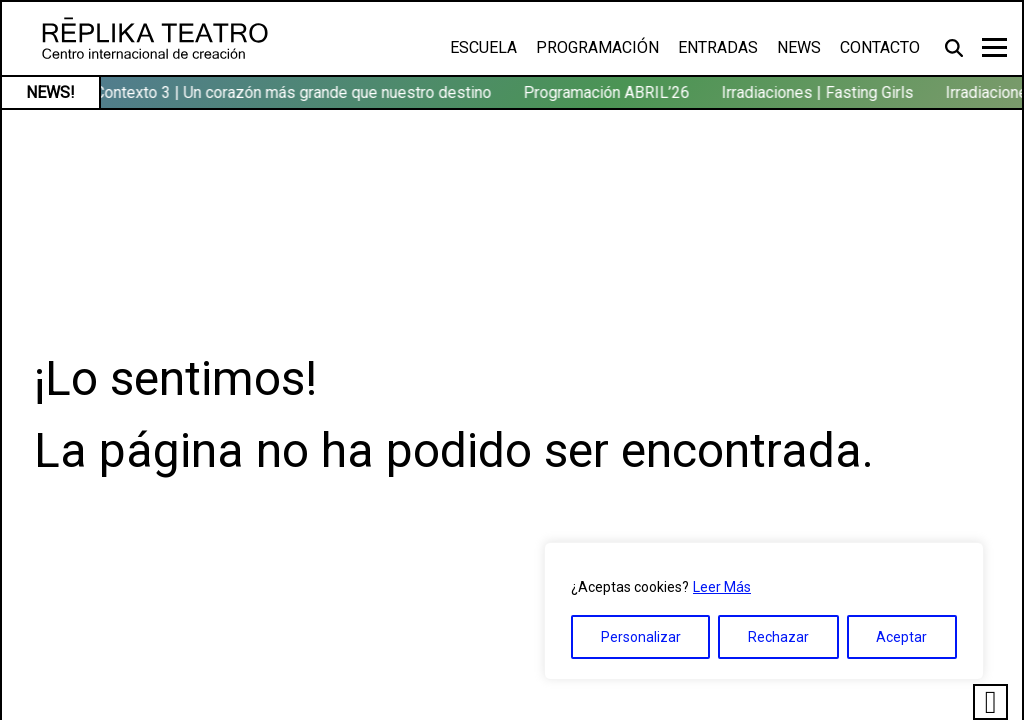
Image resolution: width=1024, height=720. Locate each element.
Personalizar (641, 637)
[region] (764, 611)
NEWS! (50, 92)
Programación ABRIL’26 (609, 92)
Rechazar (778, 637)
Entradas (718, 47)
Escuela (483, 47)
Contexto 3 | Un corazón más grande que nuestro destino (295, 92)
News (799, 47)
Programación (597, 47)
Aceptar (901, 637)
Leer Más (722, 587)
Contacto (880, 47)
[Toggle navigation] (994, 47)
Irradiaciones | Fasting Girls (820, 92)
